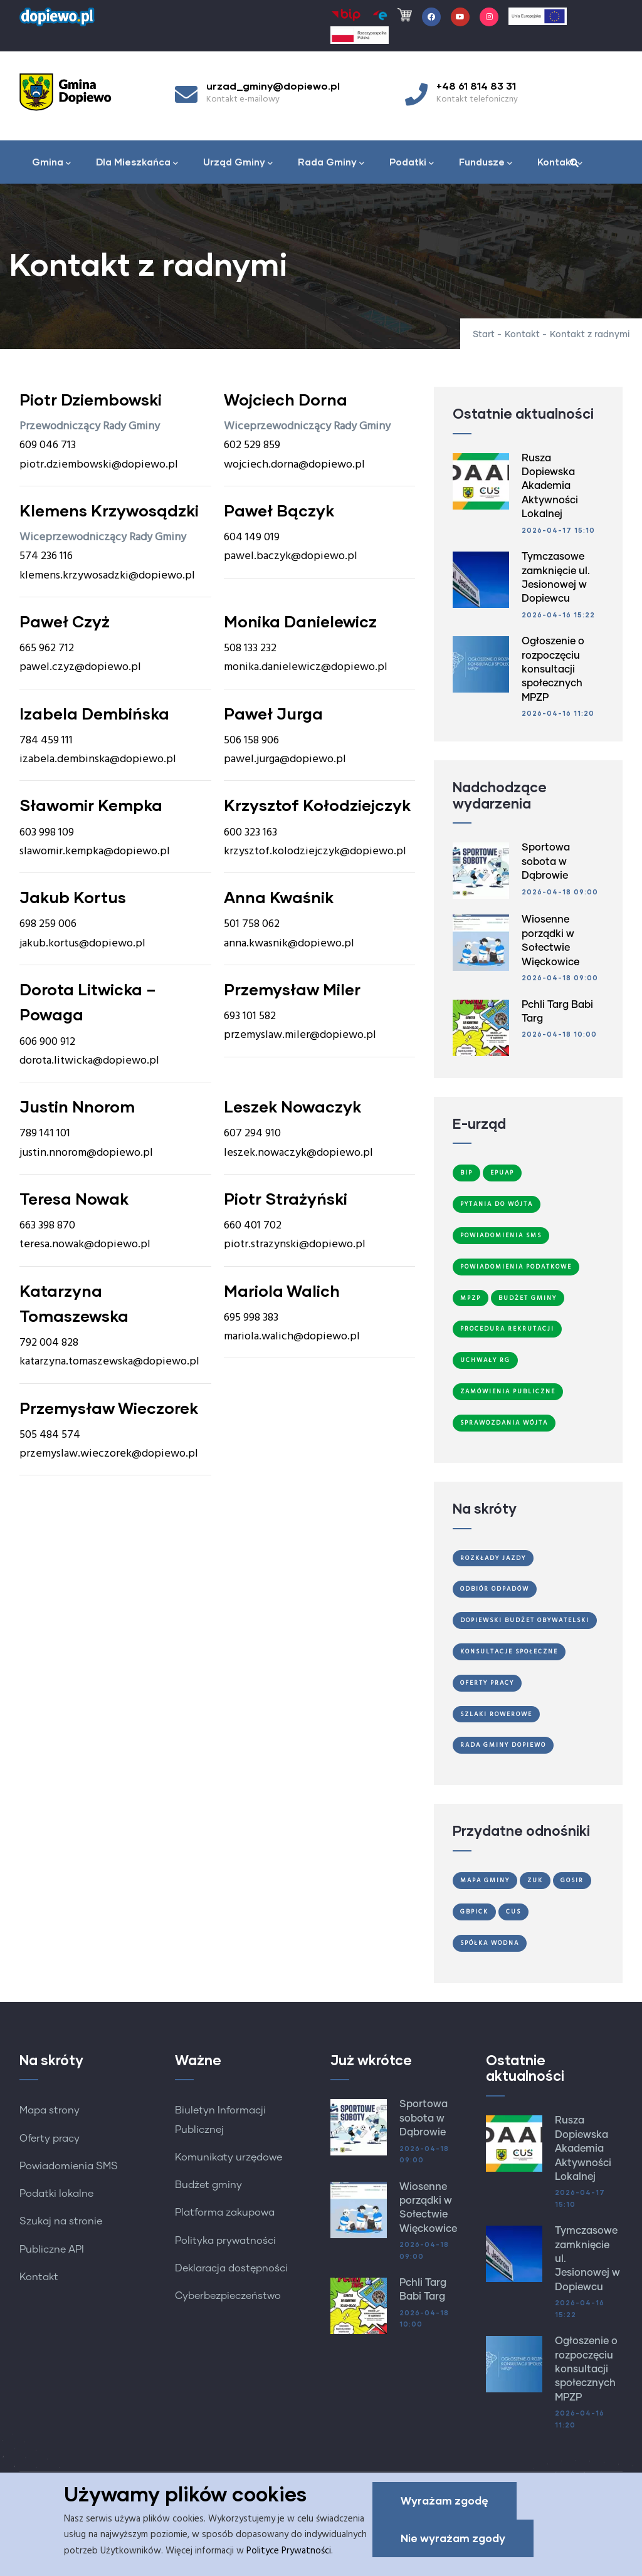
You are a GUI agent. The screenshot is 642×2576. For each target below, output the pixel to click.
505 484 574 (49, 1435)
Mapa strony (49, 2110)
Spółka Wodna (489, 1943)
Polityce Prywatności (288, 2552)
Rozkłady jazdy (493, 1558)
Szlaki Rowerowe (496, 1714)
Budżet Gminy (527, 1298)
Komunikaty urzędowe (228, 2157)
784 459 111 (46, 740)
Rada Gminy (331, 163)
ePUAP (502, 1173)
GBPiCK (474, 1912)
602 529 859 (252, 445)
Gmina (51, 163)
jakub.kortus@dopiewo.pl (82, 944)
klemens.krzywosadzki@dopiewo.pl (107, 576)
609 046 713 (47, 445)
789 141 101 (44, 1133)
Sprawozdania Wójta (504, 1423)
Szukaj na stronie (60, 2221)
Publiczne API (51, 2249)
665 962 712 (46, 648)
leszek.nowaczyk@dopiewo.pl (298, 1153)
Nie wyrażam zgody (453, 2540)
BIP (466, 1173)
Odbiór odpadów (494, 1589)
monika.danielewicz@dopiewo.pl (305, 667)
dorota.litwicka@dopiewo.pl (89, 1061)
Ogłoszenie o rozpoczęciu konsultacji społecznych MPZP (553, 669)
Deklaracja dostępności (231, 2268)
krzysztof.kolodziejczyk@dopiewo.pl (315, 851)
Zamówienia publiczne (507, 1391)
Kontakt (559, 163)
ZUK (535, 1880)
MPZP (470, 1298)
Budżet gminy (208, 2185)
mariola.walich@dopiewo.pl (292, 1336)
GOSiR (572, 1880)
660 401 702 (253, 1226)
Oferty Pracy (487, 1683)
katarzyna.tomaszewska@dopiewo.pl (109, 1362)
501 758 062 (252, 924)
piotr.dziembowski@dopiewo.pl (98, 465)
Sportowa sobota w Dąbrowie (546, 861)
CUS (513, 1912)
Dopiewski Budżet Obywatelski (524, 1620)
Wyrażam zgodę (444, 2502)
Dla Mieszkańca (137, 163)
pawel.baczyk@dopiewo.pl (290, 556)
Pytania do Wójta (496, 1204)
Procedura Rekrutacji (507, 1329)
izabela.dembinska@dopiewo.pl (97, 759)
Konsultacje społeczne (509, 1652)
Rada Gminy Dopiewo (503, 1745)
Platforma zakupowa (225, 2212)
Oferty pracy (49, 2139)
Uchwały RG (485, 1360)
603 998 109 (46, 833)
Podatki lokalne (56, 2194)
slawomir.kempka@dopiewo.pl (94, 851)
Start (484, 334)
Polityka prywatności (225, 2241)
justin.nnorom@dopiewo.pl (86, 1153)
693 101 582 (250, 1016)
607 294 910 (252, 1133)
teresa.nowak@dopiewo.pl (84, 1244)
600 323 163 (250, 833)
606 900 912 (47, 1042)
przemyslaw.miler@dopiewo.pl (300, 1035)
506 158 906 (251, 740)
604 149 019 (252, 537)
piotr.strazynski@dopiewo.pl (295, 1244)
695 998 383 (251, 1318)
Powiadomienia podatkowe (516, 1267)
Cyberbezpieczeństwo (228, 2296)
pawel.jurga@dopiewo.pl (285, 759)
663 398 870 (47, 1226)
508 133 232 (250, 648)
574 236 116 (46, 556)
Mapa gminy (485, 1880)
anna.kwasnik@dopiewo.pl (289, 944)
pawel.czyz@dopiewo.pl (80, 667)
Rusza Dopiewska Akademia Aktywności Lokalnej (550, 486)
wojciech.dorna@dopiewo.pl (294, 465)
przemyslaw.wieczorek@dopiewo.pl (108, 1454)
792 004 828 (48, 1343)
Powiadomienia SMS (501, 1235)
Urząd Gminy (238, 163)
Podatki (411, 163)
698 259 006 (47, 924)
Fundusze (485, 163)
